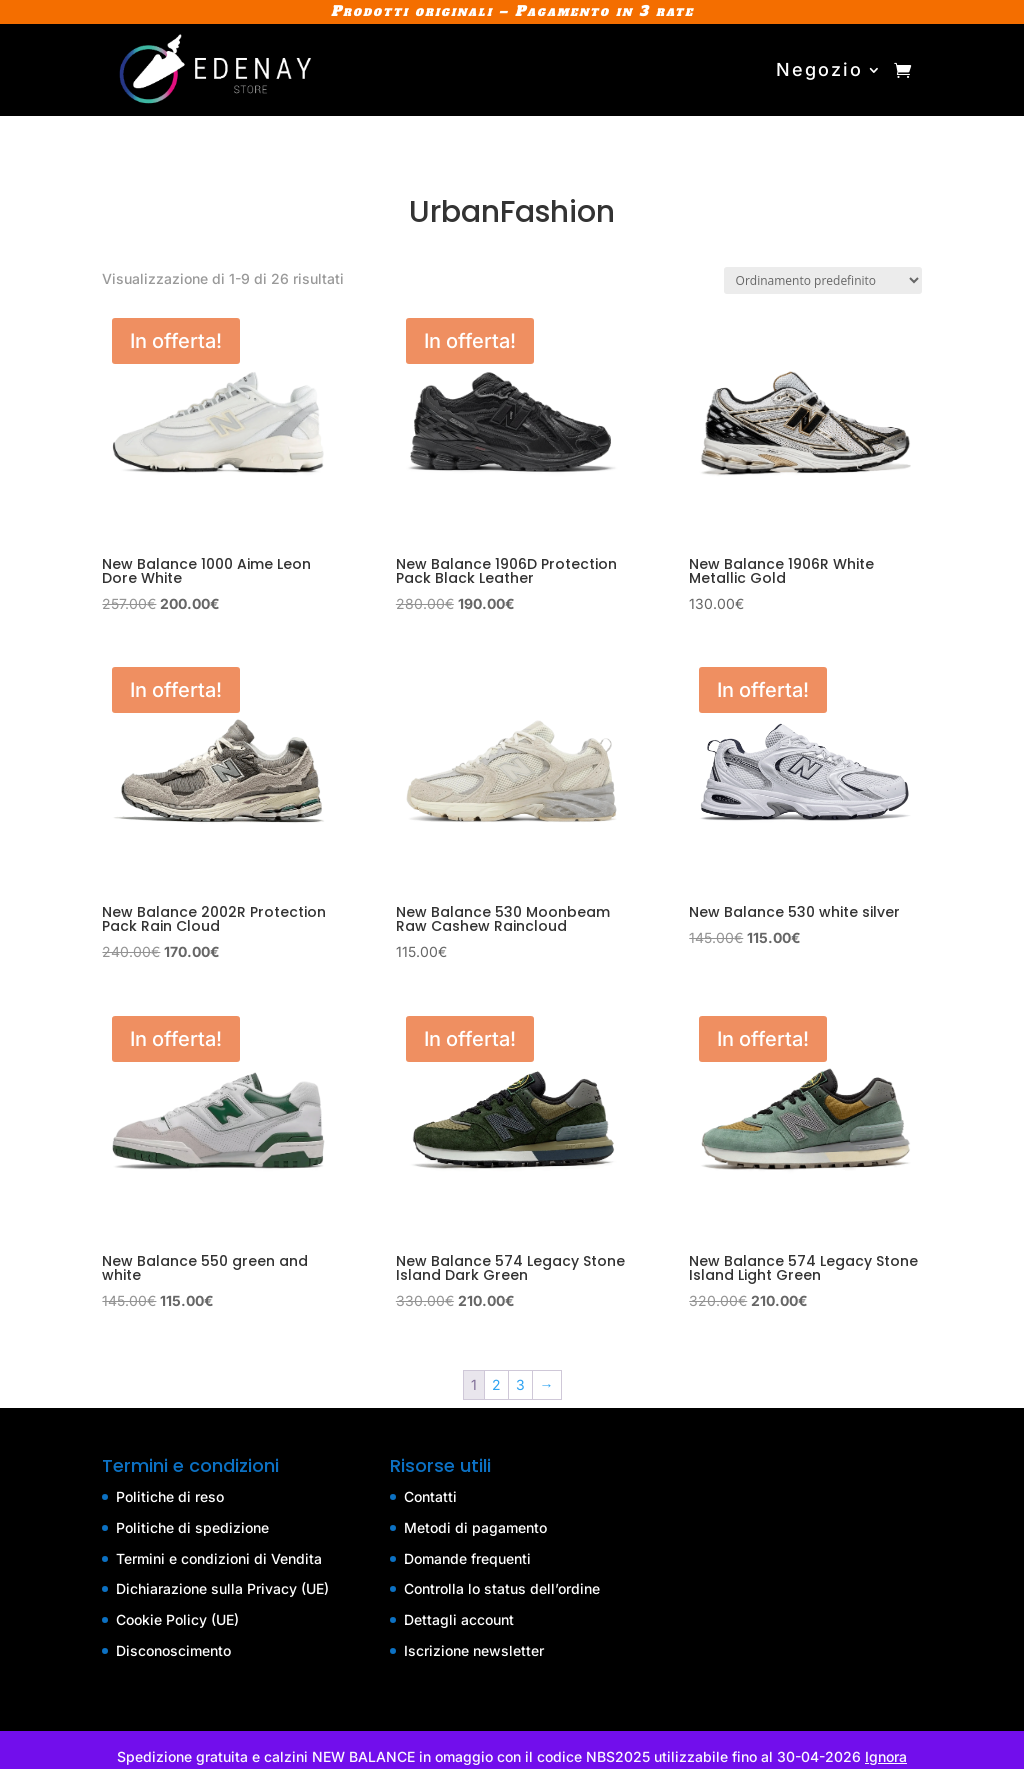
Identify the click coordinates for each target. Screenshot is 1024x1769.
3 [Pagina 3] (520, 1384)
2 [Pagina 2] (496, 1384)
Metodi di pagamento (475, 1527)
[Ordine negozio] (823, 280)
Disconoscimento (173, 1650)
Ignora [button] (886, 1756)
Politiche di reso (170, 1496)
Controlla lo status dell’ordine (502, 1588)
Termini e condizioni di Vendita (219, 1558)
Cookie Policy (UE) (177, 1619)
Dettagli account (459, 1619)
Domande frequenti (467, 1558)
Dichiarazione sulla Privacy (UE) (222, 1588)
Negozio (819, 69)
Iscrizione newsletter (474, 1650)
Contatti (430, 1496)
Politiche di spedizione (192, 1527)
